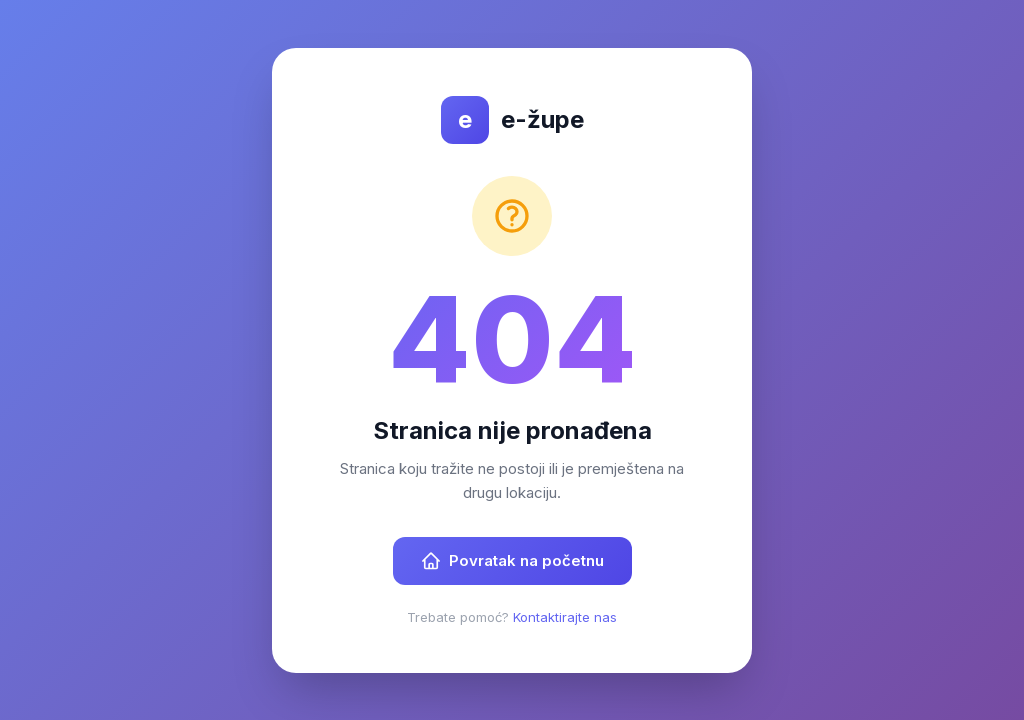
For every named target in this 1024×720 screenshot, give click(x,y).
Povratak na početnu (512, 561)
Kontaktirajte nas (565, 617)
